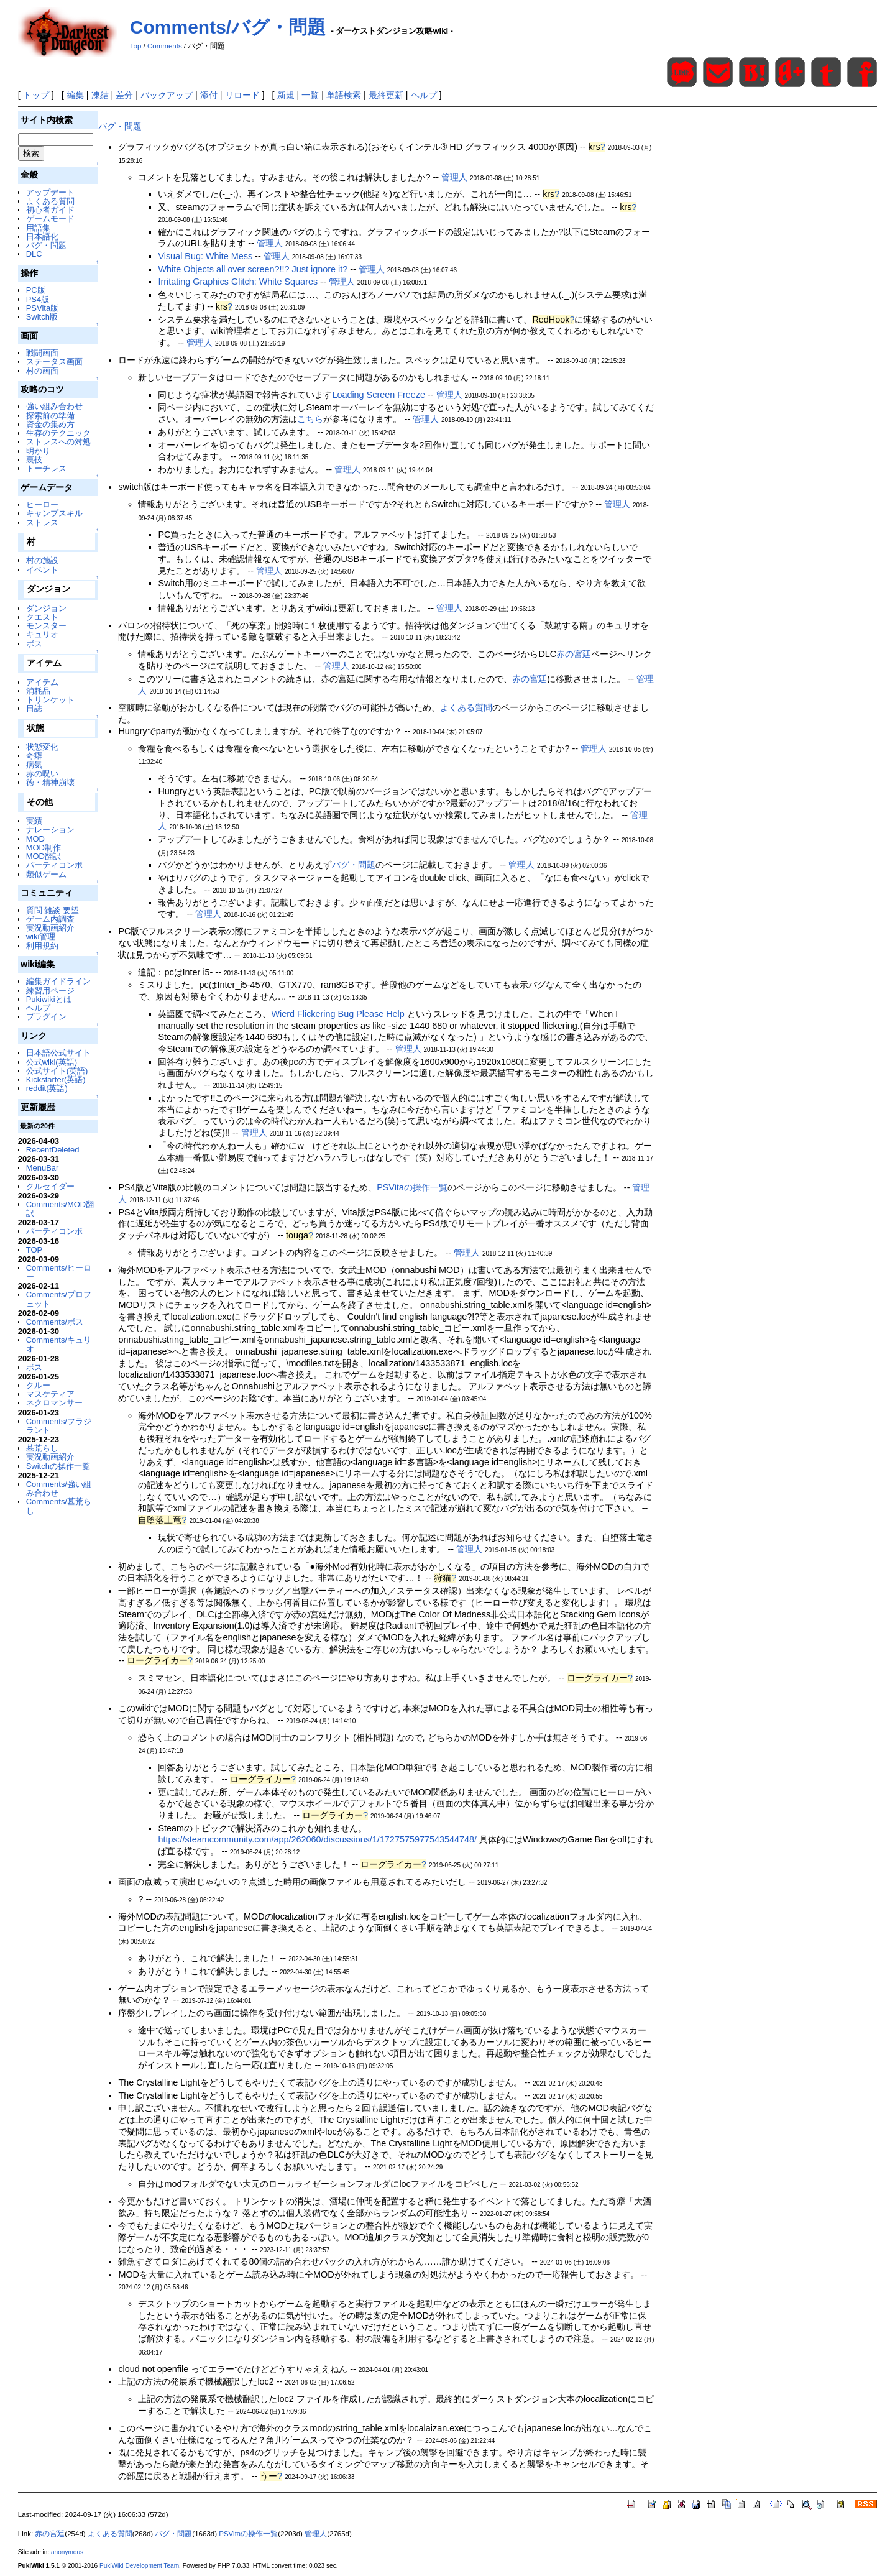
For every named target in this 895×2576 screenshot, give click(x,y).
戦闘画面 (42, 352)
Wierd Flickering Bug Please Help (338, 1014)
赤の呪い (42, 773)
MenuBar (42, 1167)
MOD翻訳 (43, 856)
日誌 (34, 708)
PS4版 (37, 299)
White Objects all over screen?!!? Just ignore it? (252, 269)
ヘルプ (424, 95)
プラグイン (46, 1016)
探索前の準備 (50, 415)
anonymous (67, 2552)
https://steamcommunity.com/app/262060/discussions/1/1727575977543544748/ (317, 1839)
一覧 (310, 95)
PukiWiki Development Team (139, 2565)
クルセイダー (50, 1186)
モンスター (46, 625)
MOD (35, 839)
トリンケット (50, 699)
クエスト (42, 617)
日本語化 (42, 236)
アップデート (50, 192)
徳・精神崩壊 (50, 782)
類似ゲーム (46, 874)
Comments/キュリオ (58, 1344)
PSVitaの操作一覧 (412, 1187)
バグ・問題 (46, 245)
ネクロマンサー (54, 1402)
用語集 (38, 227)
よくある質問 (50, 201)
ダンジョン (46, 608)
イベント (42, 569)
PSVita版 (42, 308)
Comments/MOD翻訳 (60, 1209)
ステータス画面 (54, 361)
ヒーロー (42, 504)
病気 (34, 765)
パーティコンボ (54, 865)
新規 (286, 95)
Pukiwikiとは (48, 999)
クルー (38, 1385)
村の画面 (42, 370)
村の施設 (42, 560)
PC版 (35, 290)
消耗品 (38, 691)
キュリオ (42, 634)
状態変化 (42, 747)
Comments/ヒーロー (58, 1272)
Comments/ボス (54, 1322)
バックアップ (166, 95)
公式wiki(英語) (51, 1062)
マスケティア (50, 1394)
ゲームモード (50, 218)
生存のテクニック (58, 433)
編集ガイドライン (58, 981)
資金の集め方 (50, 424)
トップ (36, 95)
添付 (209, 95)
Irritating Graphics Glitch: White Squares (238, 282)
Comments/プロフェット (58, 1299)
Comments (164, 46)
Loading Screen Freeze (378, 395)
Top (136, 46)
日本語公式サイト (58, 1052)
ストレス (42, 522)
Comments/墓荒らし (58, 1506)
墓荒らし (42, 1448)
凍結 (100, 95)
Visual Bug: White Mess (205, 256)
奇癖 (34, 755)
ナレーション (50, 829)
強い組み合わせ (54, 406)
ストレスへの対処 (58, 441)
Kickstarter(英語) (56, 1079)
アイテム (42, 682)
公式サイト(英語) (57, 1070)
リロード (242, 95)
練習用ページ (50, 990)
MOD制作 (43, 847)
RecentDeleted (53, 1149)
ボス (34, 643)
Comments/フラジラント (58, 1426)
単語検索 (343, 95)
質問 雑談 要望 (52, 910)
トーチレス (46, 468)
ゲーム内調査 (50, 919)
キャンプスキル (54, 513)
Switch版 (42, 316)
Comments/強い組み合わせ (58, 1488)
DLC (34, 254)
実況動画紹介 (50, 927)
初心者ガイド (50, 209)
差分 (124, 95)
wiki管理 (41, 936)
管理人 (454, 177)
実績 (34, 821)
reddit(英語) (47, 1088)
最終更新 (386, 95)
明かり (38, 451)
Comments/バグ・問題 (228, 27)
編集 (75, 95)
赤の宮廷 (573, 654)
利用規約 (42, 945)
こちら (310, 419)
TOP (34, 1249)
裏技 (34, 459)
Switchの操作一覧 (58, 1466)
